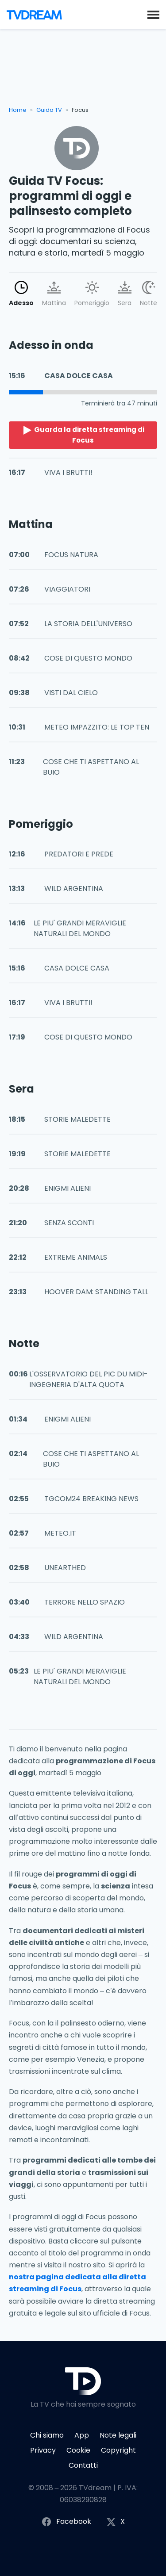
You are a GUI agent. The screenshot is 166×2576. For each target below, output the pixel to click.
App (81, 2435)
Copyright (118, 2450)
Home (18, 110)
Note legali (118, 2435)
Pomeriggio (91, 294)
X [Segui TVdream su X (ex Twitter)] (115, 2521)
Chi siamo (47, 2435)
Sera (124, 294)
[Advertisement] (83, 71)
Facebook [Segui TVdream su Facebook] (66, 2521)
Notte (148, 294)
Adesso (21, 294)
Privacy (43, 2450)
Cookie (78, 2450)
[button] (153, 14)
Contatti (83, 2465)
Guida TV (49, 110)
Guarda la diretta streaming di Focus (83, 435)
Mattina (54, 294)
